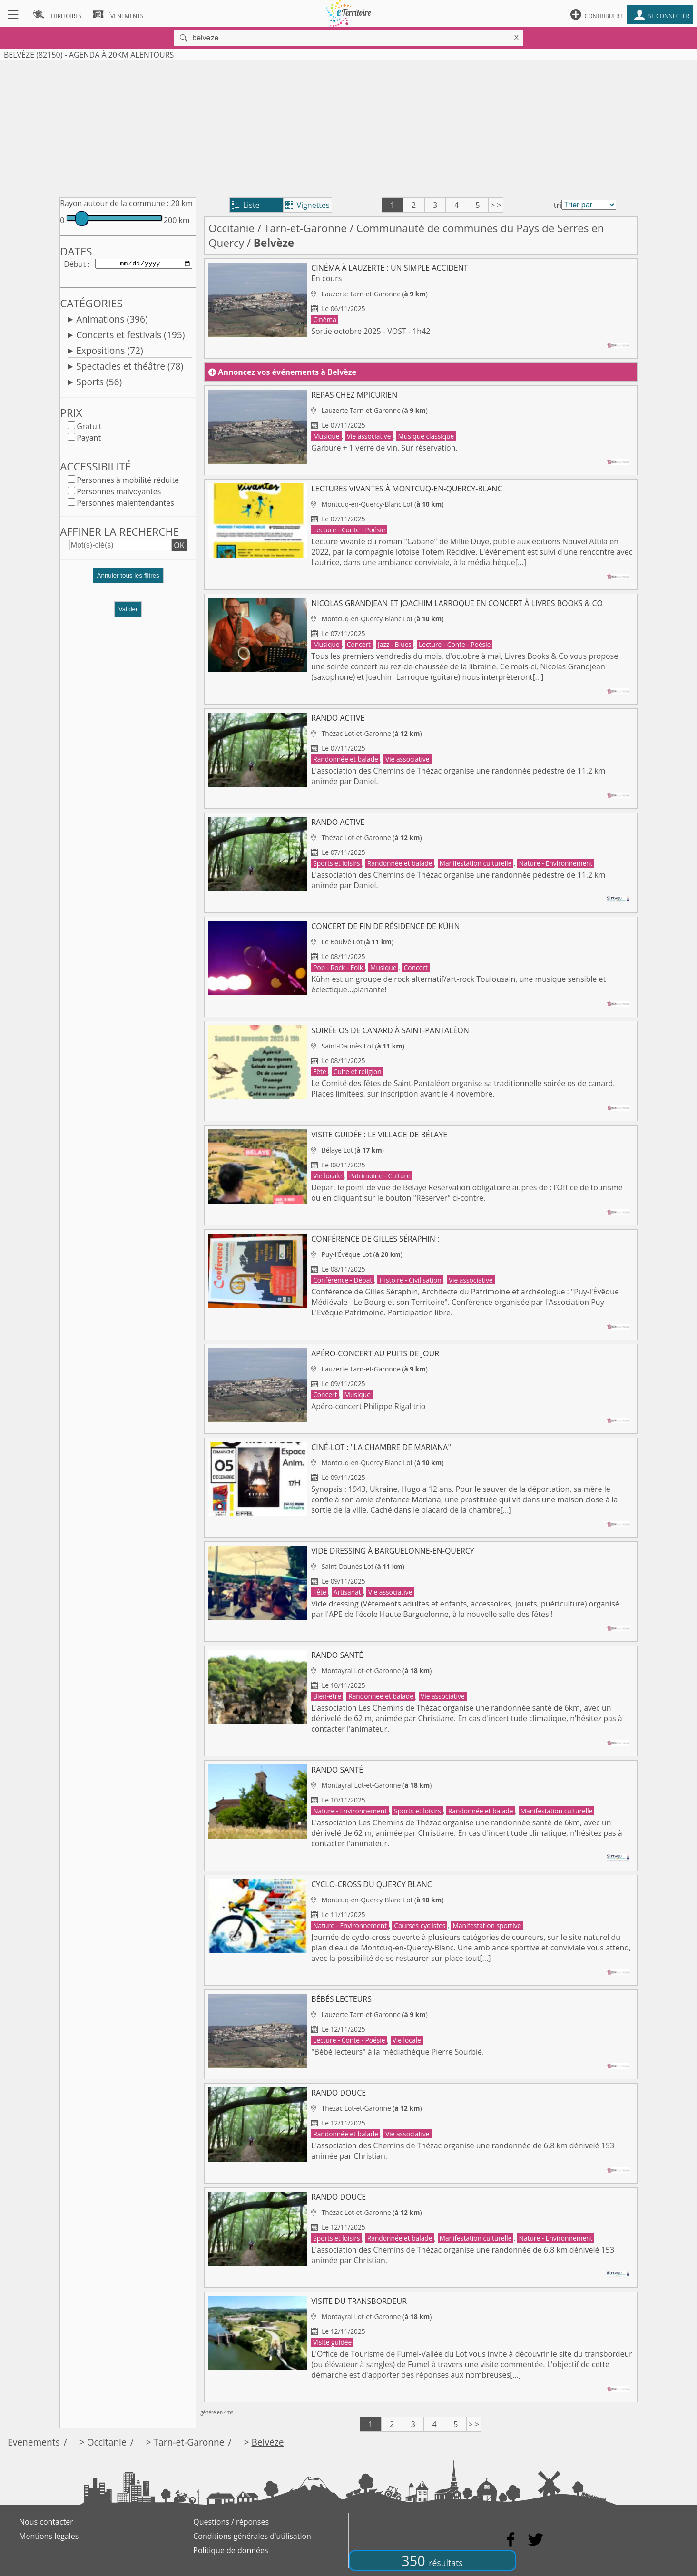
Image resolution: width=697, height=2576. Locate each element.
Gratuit (89, 428)
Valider (128, 611)
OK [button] (179, 547)
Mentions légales (49, 2536)
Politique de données (230, 2550)
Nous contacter (46, 2522)
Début (75, 264)
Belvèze (267, 2442)
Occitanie (231, 228)
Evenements (34, 2442)
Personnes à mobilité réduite (128, 482)
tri (557, 205)
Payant (89, 439)
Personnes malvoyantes (119, 493)
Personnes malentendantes (125, 505)
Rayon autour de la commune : (114, 203)
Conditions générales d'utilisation (252, 2536)
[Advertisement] (348, 127)
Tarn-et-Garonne (305, 228)
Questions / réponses (231, 2522)
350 (432, 2560)
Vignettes (307, 205)
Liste (246, 205)
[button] (128, 581)
